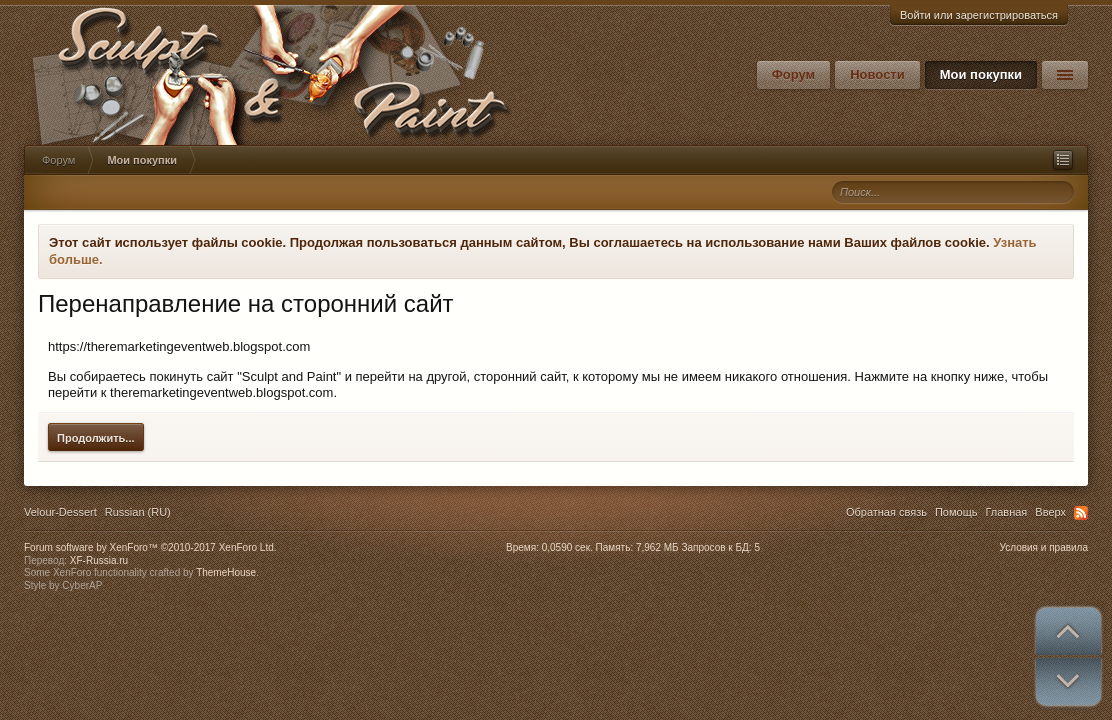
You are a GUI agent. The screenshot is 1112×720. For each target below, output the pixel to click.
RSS (1081, 513)
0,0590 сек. (567, 547)
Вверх (1050, 512)
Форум (793, 74)
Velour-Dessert (60, 512)
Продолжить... (96, 438)
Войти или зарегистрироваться (979, 15)
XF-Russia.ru (99, 560)
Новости (877, 74)
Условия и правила (1044, 547)
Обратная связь (886, 512)
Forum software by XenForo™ (150, 547)
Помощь (956, 512)
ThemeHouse (226, 572)
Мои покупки (981, 74)
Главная (1006, 512)
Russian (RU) (138, 512)
